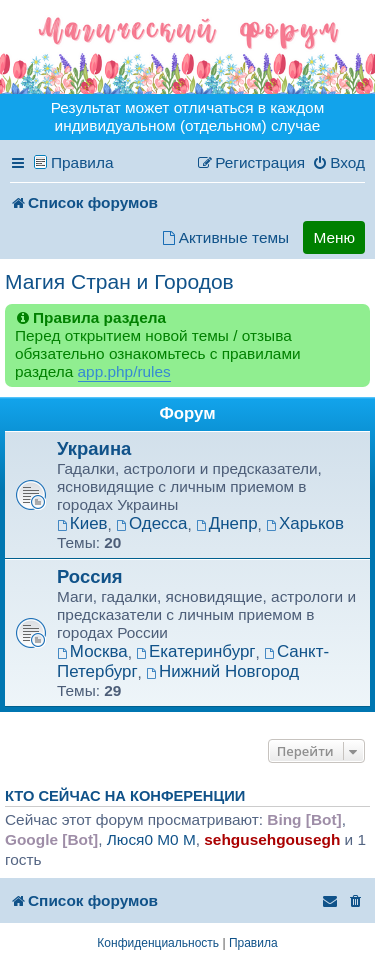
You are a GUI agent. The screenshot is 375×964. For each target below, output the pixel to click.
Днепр (227, 523)
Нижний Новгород (222, 671)
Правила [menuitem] (82, 162)
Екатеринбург (195, 651)
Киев (82, 523)
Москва (92, 651)
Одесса (151, 523)
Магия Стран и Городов (119, 281)
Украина (94, 448)
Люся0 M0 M (151, 839)
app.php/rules (124, 371)
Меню (334, 237)
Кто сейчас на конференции (125, 796)
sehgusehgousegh (272, 839)
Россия (90, 576)
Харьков (305, 523)
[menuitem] (338, 163)
